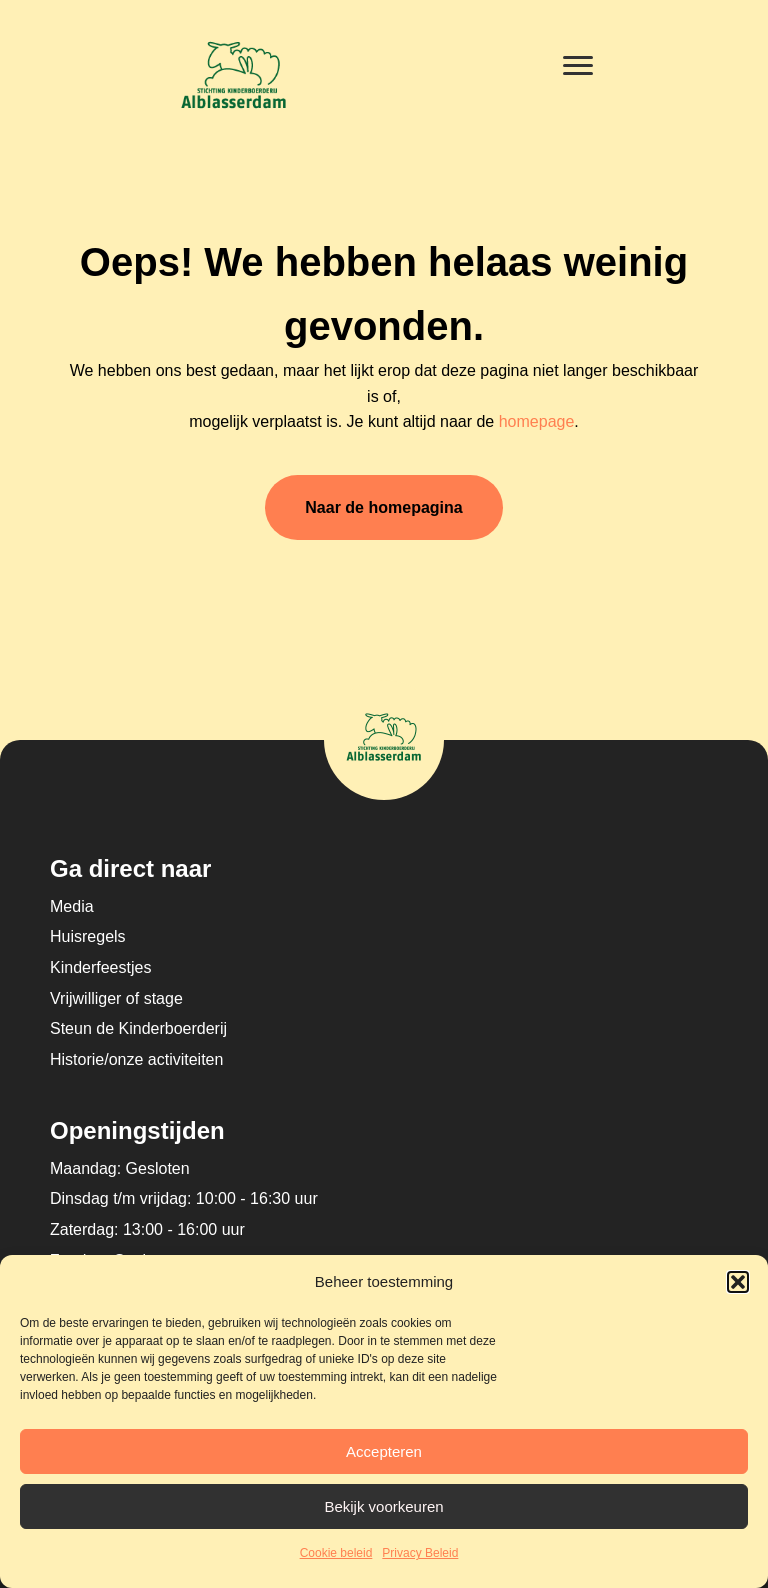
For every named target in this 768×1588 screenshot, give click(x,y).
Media (72, 906)
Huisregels (88, 936)
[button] (738, 1282)
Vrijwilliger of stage (116, 998)
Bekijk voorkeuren (383, 1506)
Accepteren (384, 1451)
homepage (537, 421)
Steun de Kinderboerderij (138, 1028)
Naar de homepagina (383, 507)
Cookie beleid (336, 1553)
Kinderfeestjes (100, 967)
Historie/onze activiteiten (136, 1059)
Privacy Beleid (420, 1553)
